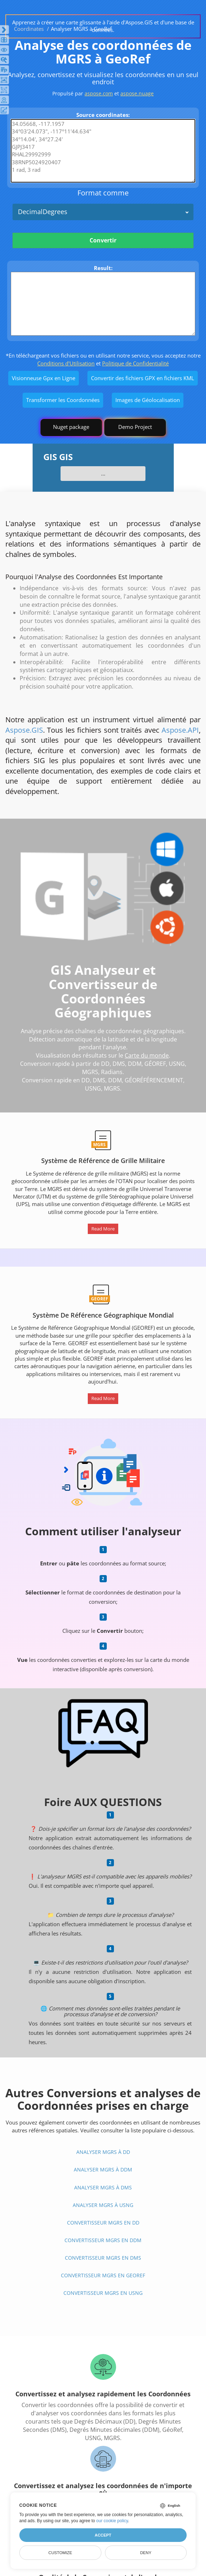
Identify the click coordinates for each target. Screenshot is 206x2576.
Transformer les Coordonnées (63, 399)
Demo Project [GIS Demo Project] (135, 426)
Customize (60, 2553)
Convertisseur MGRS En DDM (103, 2240)
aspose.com (99, 93)
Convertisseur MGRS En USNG (103, 2292)
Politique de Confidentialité (135, 363)
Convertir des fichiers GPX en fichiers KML (142, 378)
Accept (103, 2535)
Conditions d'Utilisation (66, 363)
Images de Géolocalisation (147, 399)
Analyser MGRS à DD (103, 2152)
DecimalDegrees (42, 211)
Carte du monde (147, 1055)
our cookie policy (112, 2520)
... (103, 473)
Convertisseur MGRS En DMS (103, 2257)
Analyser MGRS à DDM (103, 2169)
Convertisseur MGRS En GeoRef (103, 2275)
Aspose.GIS (24, 730)
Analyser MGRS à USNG (103, 2205)
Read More (103, 1228)
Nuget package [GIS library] (71, 426)
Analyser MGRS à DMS (103, 2187)
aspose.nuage (137, 93)
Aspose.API (180, 730)
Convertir (103, 240)
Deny (145, 2553)
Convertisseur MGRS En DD (103, 2222)
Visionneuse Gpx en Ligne (43, 378)
